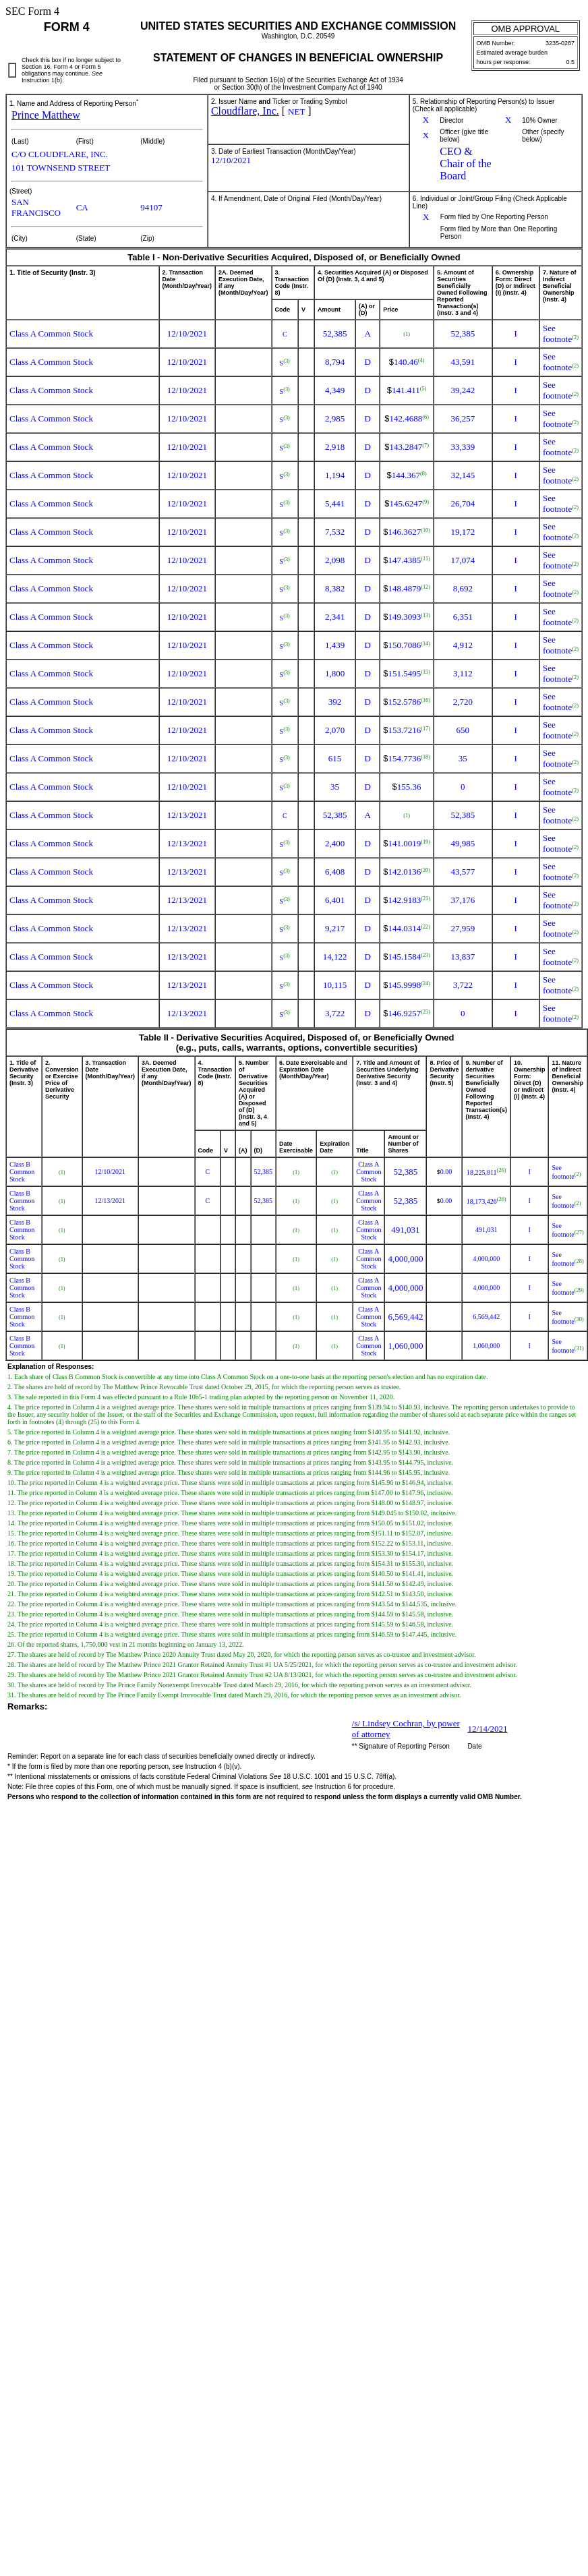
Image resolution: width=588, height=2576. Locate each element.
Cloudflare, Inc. (245, 111)
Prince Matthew (45, 115)
